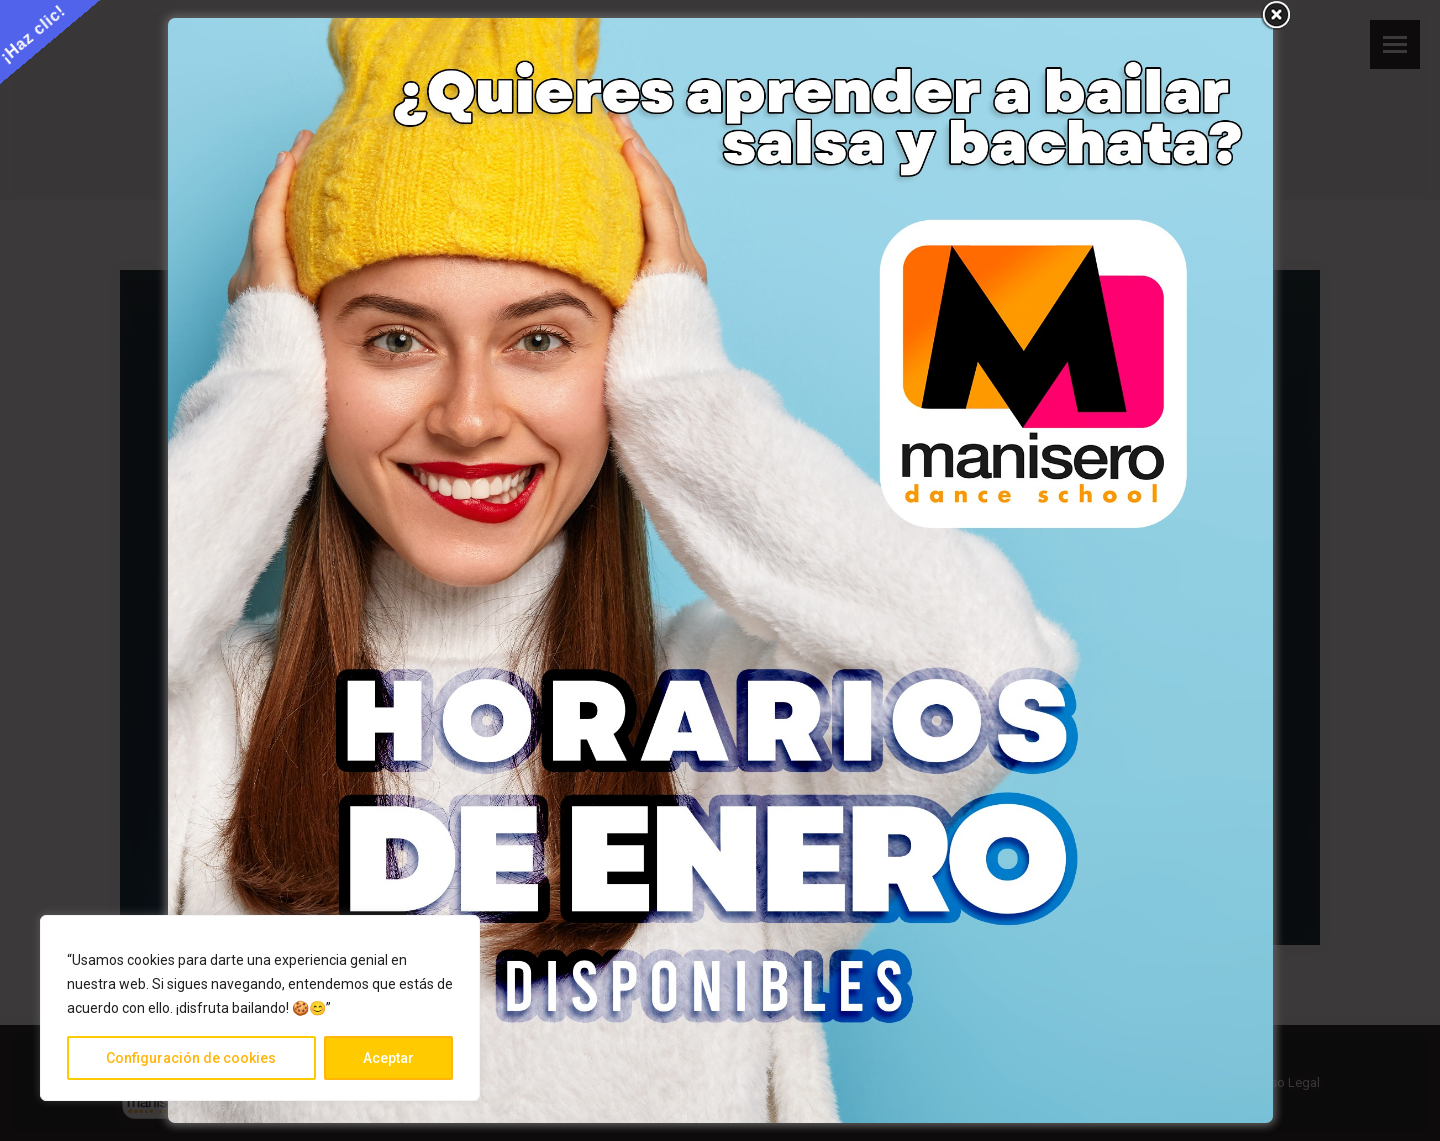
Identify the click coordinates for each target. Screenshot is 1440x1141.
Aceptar (388, 1058)
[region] (260, 1008)
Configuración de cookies (191, 1058)
